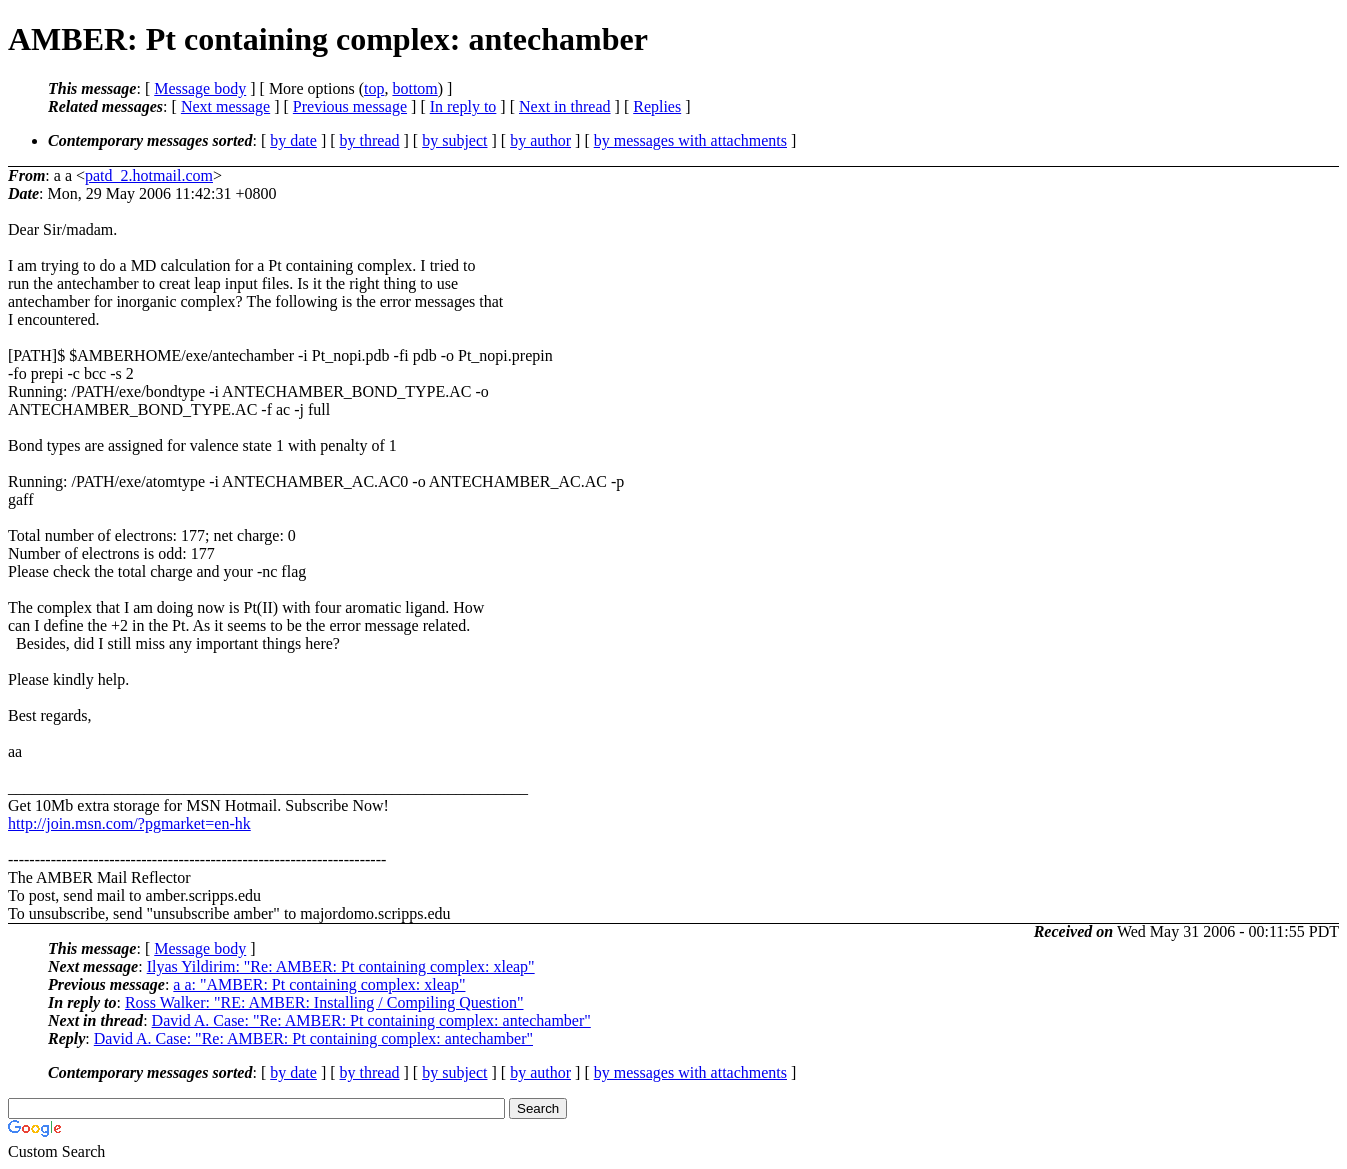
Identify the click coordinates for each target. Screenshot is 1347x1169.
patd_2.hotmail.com (149, 175)
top (374, 88)
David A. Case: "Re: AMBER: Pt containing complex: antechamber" (371, 1020)
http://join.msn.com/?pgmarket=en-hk (129, 823)
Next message (225, 106)
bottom (414, 88)
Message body (200, 88)
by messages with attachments (690, 140)
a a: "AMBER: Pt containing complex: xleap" (319, 984)
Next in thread (565, 106)
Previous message (350, 106)
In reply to (463, 106)
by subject (454, 140)
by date (293, 140)
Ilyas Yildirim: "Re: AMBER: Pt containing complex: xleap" (341, 966)
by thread (370, 140)
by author (540, 140)
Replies (657, 106)
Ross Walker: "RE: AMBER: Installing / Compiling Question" (324, 1002)
